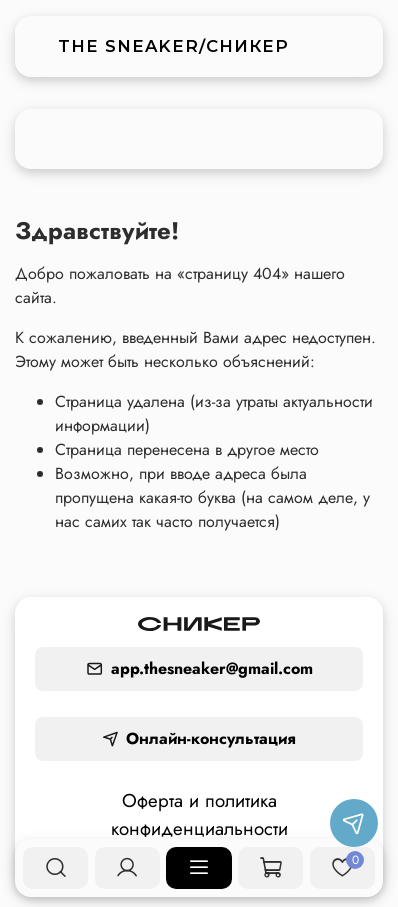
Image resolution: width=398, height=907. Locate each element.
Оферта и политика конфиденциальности (199, 814)
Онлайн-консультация (199, 738)
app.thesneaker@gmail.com (199, 668)
